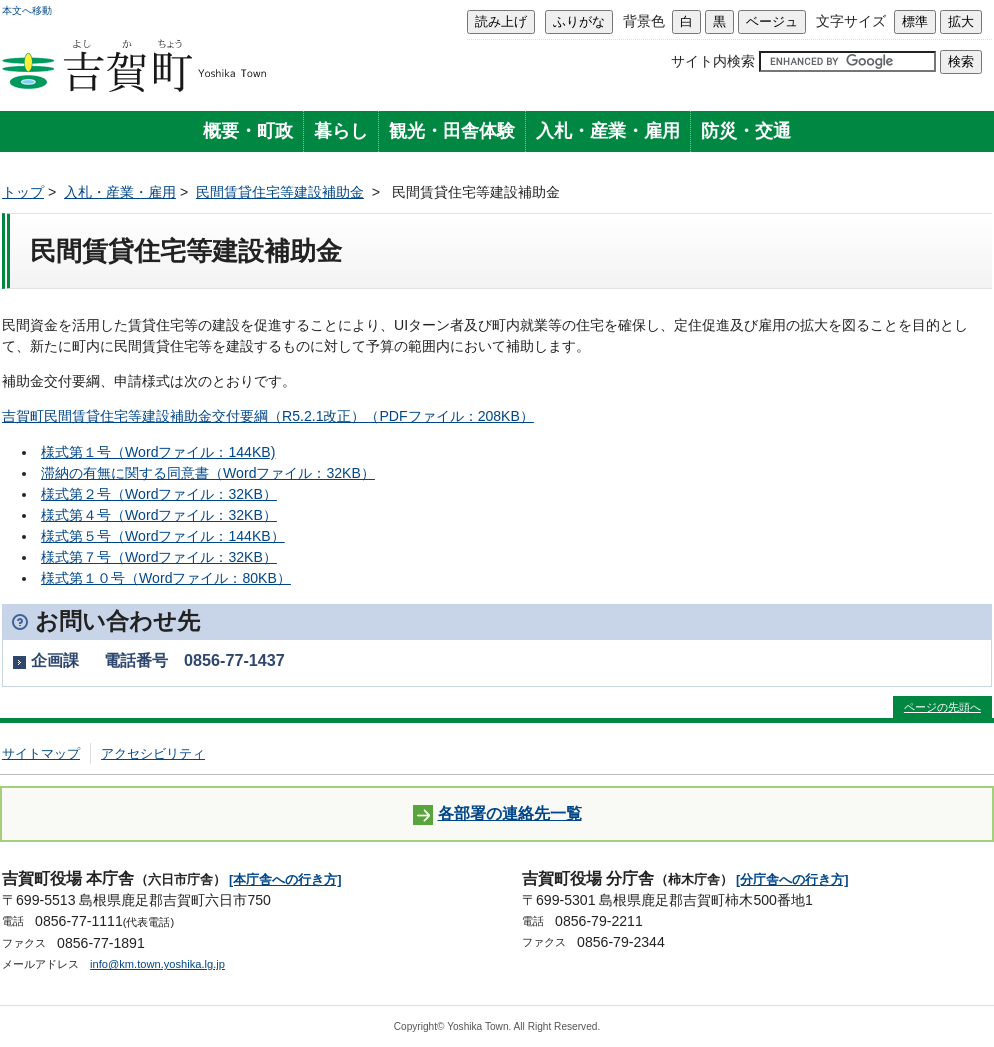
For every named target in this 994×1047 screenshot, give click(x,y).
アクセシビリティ (153, 753)
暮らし (341, 131)
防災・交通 (746, 131)
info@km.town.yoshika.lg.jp (157, 964)
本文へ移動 (27, 10)
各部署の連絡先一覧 (497, 814)
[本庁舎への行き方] (285, 879)
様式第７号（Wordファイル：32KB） (159, 557)
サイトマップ (41, 753)
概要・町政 (248, 131)
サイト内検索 (713, 61)
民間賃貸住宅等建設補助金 (280, 192)
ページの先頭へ (942, 707)
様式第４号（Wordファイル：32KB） (159, 515)
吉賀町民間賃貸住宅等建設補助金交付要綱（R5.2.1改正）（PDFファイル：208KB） (268, 416)
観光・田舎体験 (452, 131)
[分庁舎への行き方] (792, 879)
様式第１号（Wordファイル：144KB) (158, 452)
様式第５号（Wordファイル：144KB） (163, 536)
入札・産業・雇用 (608, 131)
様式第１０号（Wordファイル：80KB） (166, 578)
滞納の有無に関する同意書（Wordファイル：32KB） (208, 473)
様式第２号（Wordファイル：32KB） (159, 494)
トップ (23, 192)
